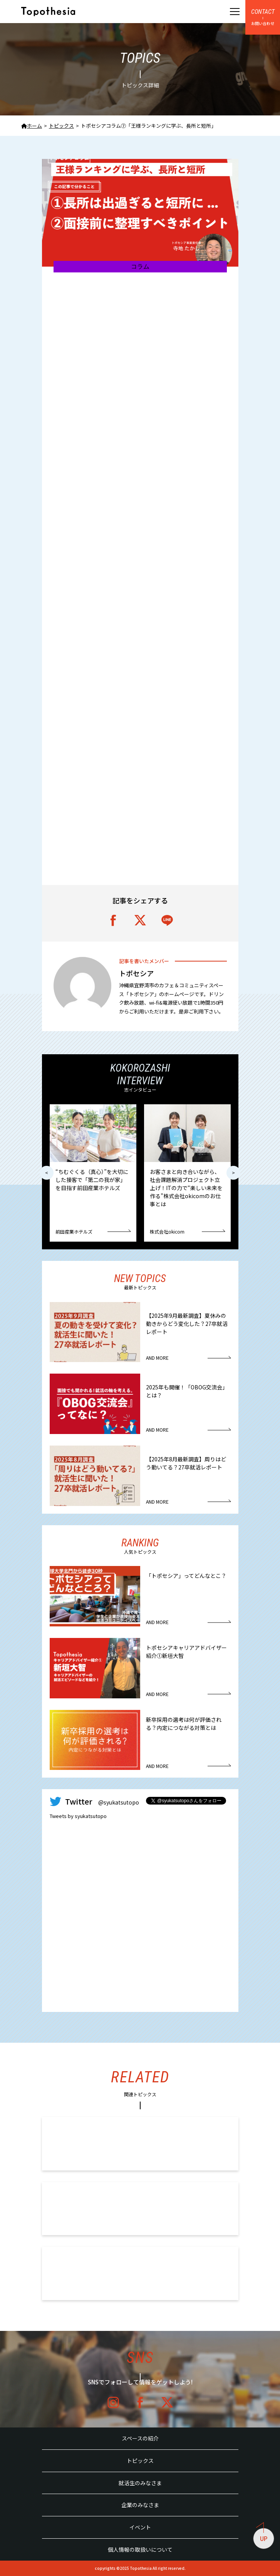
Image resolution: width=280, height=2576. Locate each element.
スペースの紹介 (140, 2438)
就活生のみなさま (140, 2483)
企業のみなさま (140, 2505)
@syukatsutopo (118, 1802)
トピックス (140, 2460)
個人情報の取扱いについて (140, 2549)
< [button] (46, 1172)
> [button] (233, 1172)
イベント (140, 2527)
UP (262, 2535)
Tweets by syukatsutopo (78, 1816)
